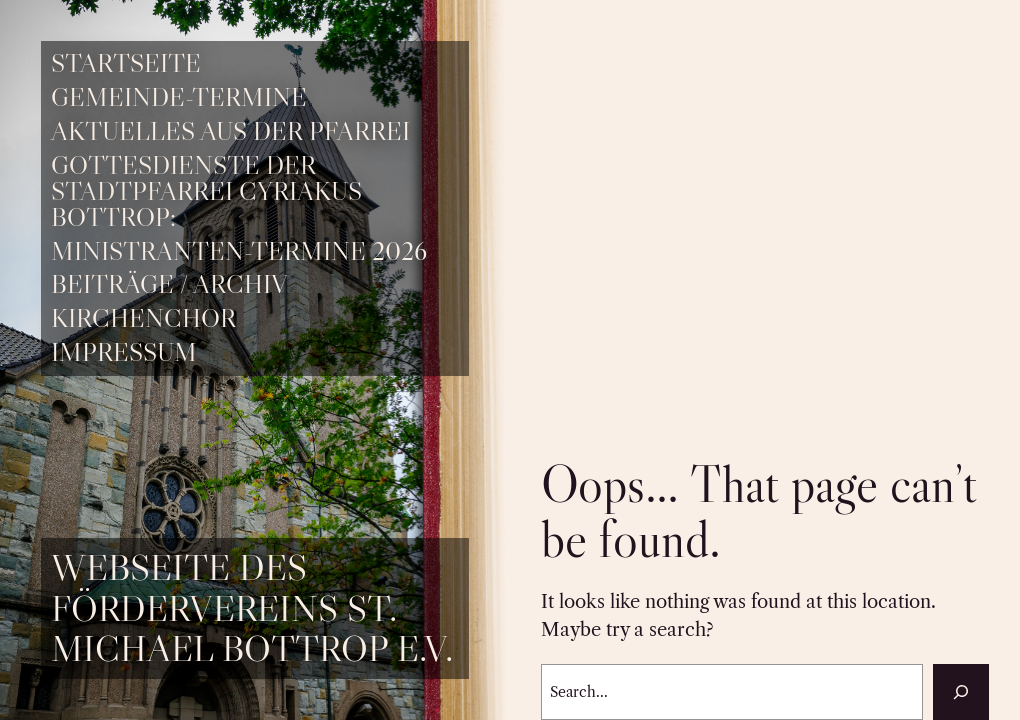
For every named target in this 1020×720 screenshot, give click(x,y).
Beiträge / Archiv (169, 285)
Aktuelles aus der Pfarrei (230, 132)
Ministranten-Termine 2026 (239, 252)
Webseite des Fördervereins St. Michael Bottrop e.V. (252, 607)
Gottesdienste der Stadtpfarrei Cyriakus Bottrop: (206, 192)
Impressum (124, 353)
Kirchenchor (143, 319)
